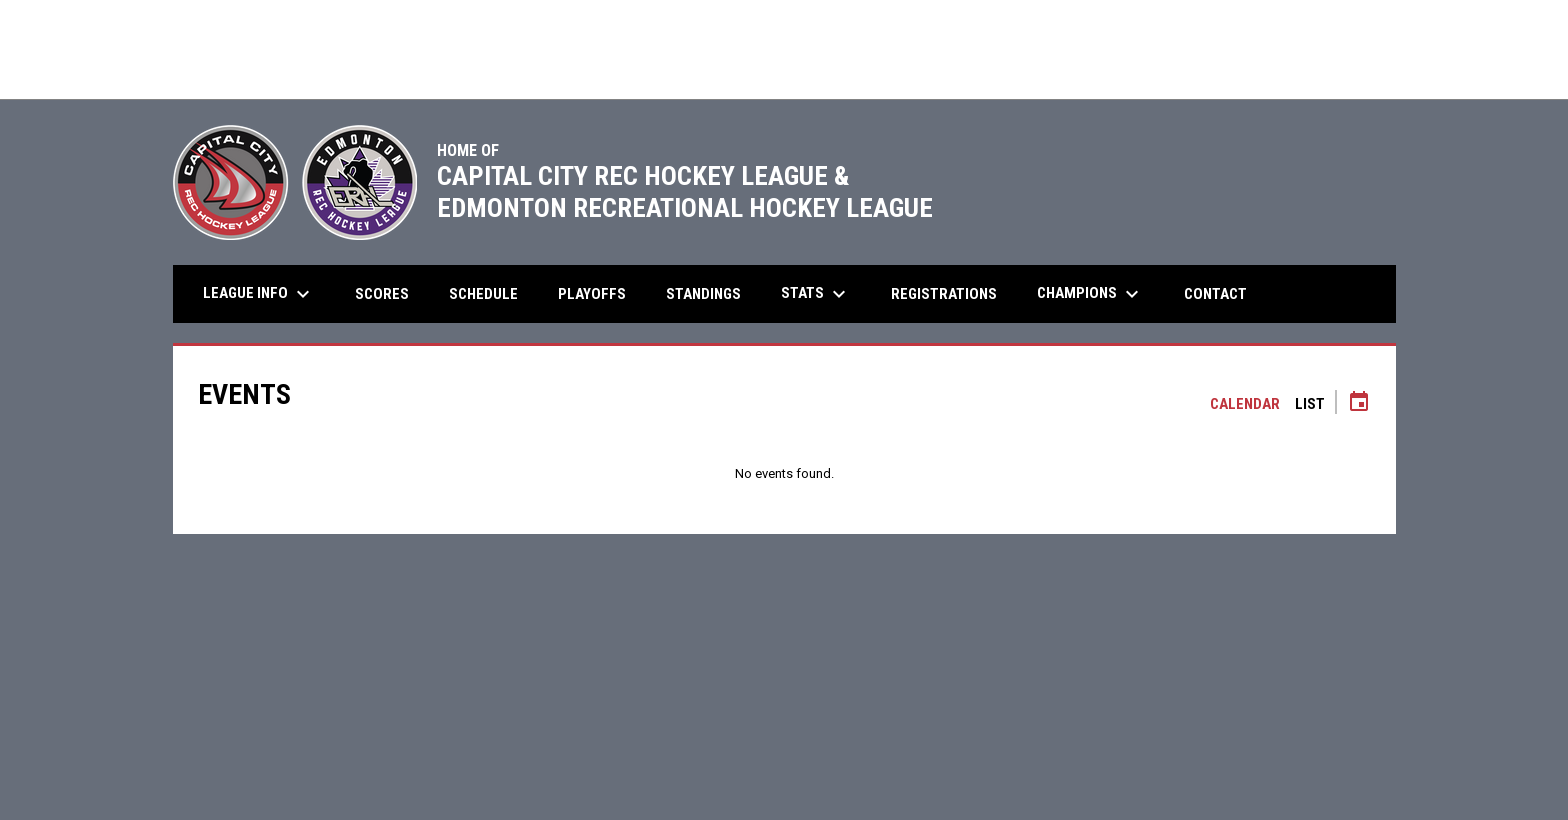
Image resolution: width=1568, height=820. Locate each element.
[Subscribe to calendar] (1359, 404)
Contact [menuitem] (1215, 294)
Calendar (1245, 404)
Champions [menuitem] (1090, 294)
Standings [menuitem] (703, 294)
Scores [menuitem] (382, 294)
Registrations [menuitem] (944, 294)
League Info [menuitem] (259, 294)
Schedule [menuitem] (483, 294)
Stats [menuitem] (816, 294)
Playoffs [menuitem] (599, 293)
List (1310, 404)
